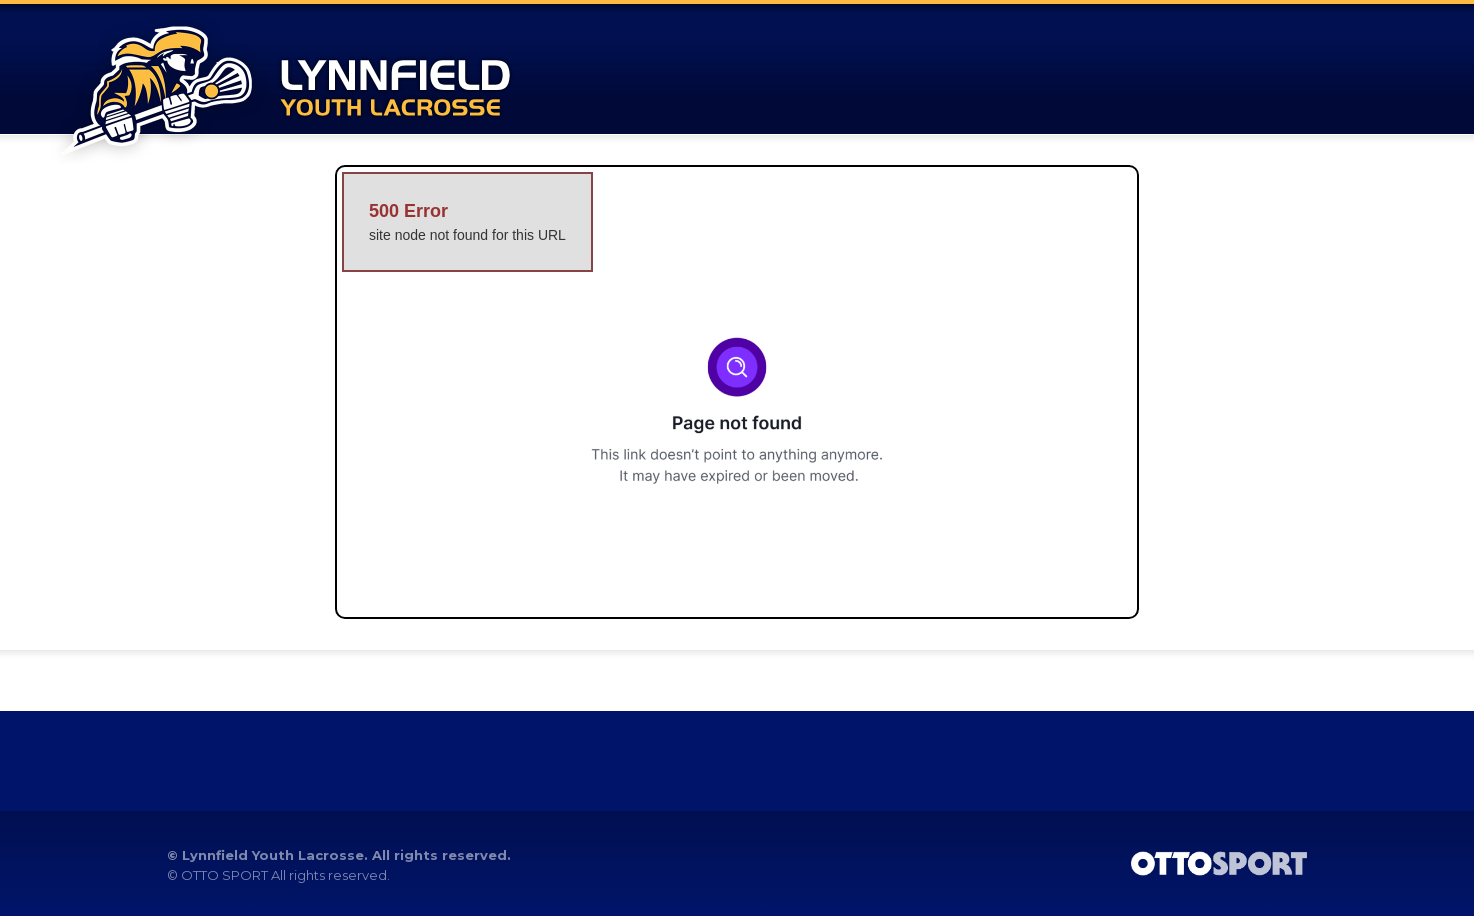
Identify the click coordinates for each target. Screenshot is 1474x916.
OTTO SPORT (224, 875)
